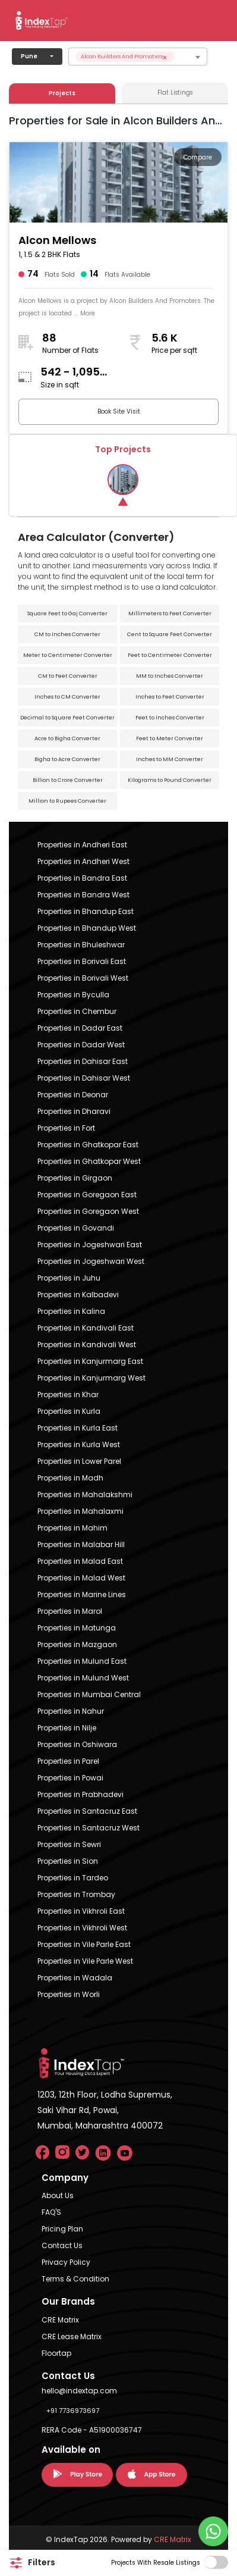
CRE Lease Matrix (72, 2336)
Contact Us (62, 2245)
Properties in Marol (69, 1611)
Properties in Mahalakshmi (84, 1494)
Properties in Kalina (71, 1311)
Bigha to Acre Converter (67, 759)
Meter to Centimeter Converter (67, 655)
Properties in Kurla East (77, 1428)
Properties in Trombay (76, 1894)
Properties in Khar (68, 1394)
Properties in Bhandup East (85, 911)
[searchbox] (199, 56)
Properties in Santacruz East (87, 1811)
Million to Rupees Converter (67, 801)
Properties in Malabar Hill (81, 1544)
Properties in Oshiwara (77, 1744)
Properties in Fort (66, 1128)
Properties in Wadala (74, 1978)
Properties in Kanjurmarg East (90, 1361)
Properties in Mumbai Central (89, 1694)
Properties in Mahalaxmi (80, 1511)
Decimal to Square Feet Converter (67, 717)
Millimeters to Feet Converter (169, 613)
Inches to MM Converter (169, 759)
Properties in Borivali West (82, 978)
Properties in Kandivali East (85, 1328)
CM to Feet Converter (67, 676)
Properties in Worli (68, 1994)
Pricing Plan (62, 2229)
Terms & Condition (75, 2279)
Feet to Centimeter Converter (170, 655)
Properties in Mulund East (82, 1661)
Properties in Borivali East (81, 961)
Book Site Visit (118, 411)
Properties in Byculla (73, 995)
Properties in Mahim (72, 1528)
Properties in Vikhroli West (82, 1928)
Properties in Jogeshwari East (89, 1245)
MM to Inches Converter (169, 676)
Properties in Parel (68, 1761)
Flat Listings (174, 92)
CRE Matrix (60, 2320)
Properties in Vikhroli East (81, 1911)
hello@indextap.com (79, 2391)
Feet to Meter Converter (169, 738)
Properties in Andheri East (82, 845)
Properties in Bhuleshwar (81, 945)
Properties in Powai (70, 1778)
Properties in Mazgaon (77, 1644)
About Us (58, 2195)
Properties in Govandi (75, 1228)
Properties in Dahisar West (83, 1078)
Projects (62, 93)
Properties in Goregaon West (88, 1211)
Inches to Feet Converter (169, 696)
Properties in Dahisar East (82, 1061)
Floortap (56, 2353)
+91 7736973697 (72, 2410)
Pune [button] (29, 56)
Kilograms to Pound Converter (169, 780)
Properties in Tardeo (72, 1878)
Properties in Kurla (68, 1411)
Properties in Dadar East (79, 1028)
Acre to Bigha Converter (67, 738)
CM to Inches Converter (67, 634)
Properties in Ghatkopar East (87, 1145)
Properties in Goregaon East (87, 1195)
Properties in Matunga (76, 1628)
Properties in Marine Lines (81, 1594)
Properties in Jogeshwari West (90, 1261)
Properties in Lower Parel (79, 1461)
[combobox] (137, 56)
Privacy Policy (66, 2262)
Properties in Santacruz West (88, 1828)
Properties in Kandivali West (86, 1344)
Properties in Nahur (70, 1711)
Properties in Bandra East (82, 878)
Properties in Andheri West (83, 861)
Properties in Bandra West (83, 895)
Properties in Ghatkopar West (89, 1161)
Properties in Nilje (66, 1728)
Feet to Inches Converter (169, 717)
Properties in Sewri (69, 1844)
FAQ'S (51, 2212)
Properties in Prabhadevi (80, 1794)
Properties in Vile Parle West (85, 1961)
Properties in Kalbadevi (78, 1294)
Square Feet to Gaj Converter (67, 613)
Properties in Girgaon (74, 1178)
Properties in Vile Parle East (84, 1944)
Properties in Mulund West (83, 1678)
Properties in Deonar (72, 1095)
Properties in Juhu (68, 1278)
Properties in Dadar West (81, 1045)
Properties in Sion (67, 1861)
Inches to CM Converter (67, 696)
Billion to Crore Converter (68, 780)
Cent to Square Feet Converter (169, 634)
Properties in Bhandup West (86, 928)
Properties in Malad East (80, 1561)
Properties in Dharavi (73, 1111)
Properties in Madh (70, 1478)
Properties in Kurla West (78, 1444)
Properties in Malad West (81, 1578)
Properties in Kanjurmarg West (91, 1378)
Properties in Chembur (76, 1011)
